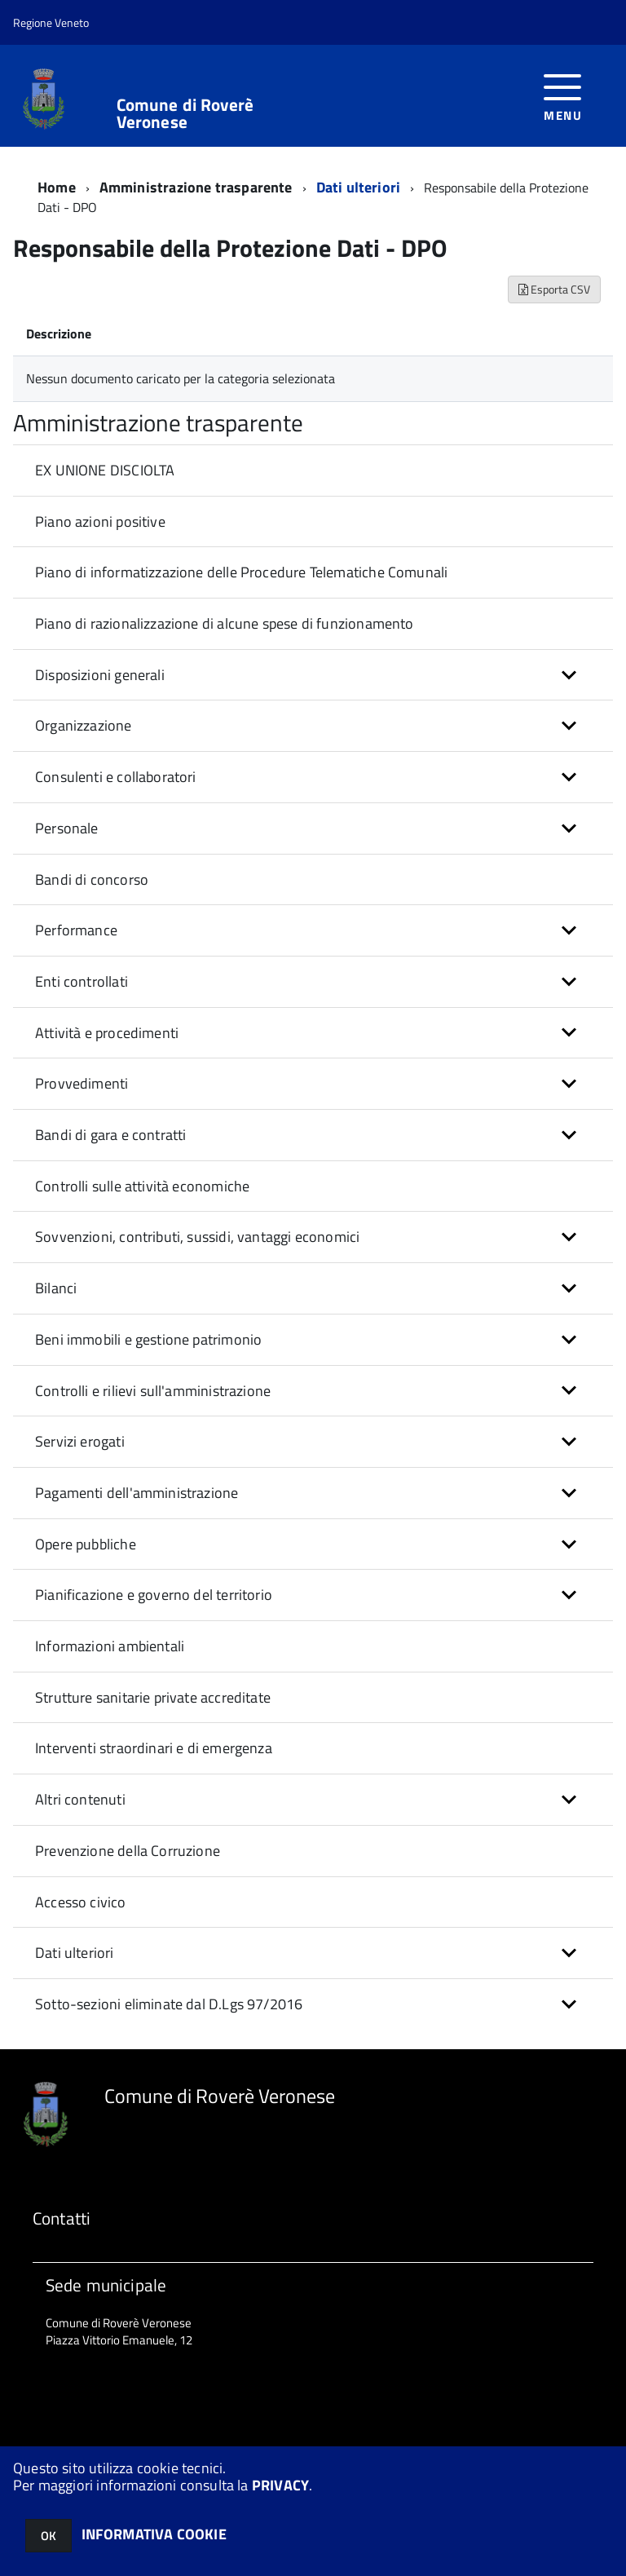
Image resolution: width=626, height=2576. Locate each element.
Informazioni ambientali (109, 1646)
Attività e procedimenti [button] (107, 1033)
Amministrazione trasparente (196, 187)
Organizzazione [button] (83, 725)
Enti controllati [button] (81, 981)
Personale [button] (67, 828)
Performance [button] (76, 930)
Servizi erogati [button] (80, 1441)
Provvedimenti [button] (81, 1083)
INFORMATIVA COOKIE (154, 2534)
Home (56, 187)
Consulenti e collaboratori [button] (115, 777)
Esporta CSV (554, 289)
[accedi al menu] (563, 95)
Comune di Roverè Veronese (185, 113)
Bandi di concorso (91, 879)
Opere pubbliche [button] (85, 1544)
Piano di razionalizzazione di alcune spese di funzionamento (224, 623)
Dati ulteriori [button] (74, 1953)
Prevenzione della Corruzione (127, 1851)
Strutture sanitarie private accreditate (153, 1697)
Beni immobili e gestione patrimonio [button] (148, 1339)
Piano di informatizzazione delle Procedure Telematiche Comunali (241, 572)
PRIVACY (280, 2485)
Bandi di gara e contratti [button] (111, 1135)
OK (48, 2535)
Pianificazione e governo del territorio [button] (153, 1595)
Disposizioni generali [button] (100, 675)
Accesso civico (80, 1902)
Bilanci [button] (56, 1288)
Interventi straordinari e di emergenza (153, 1748)
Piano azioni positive (100, 521)
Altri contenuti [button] (80, 1799)
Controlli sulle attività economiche (142, 1186)
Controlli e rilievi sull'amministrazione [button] (153, 1391)
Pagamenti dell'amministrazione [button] (136, 1493)
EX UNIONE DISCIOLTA (104, 470)
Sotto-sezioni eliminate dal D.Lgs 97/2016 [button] (168, 2004)
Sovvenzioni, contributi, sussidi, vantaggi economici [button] (197, 1237)
